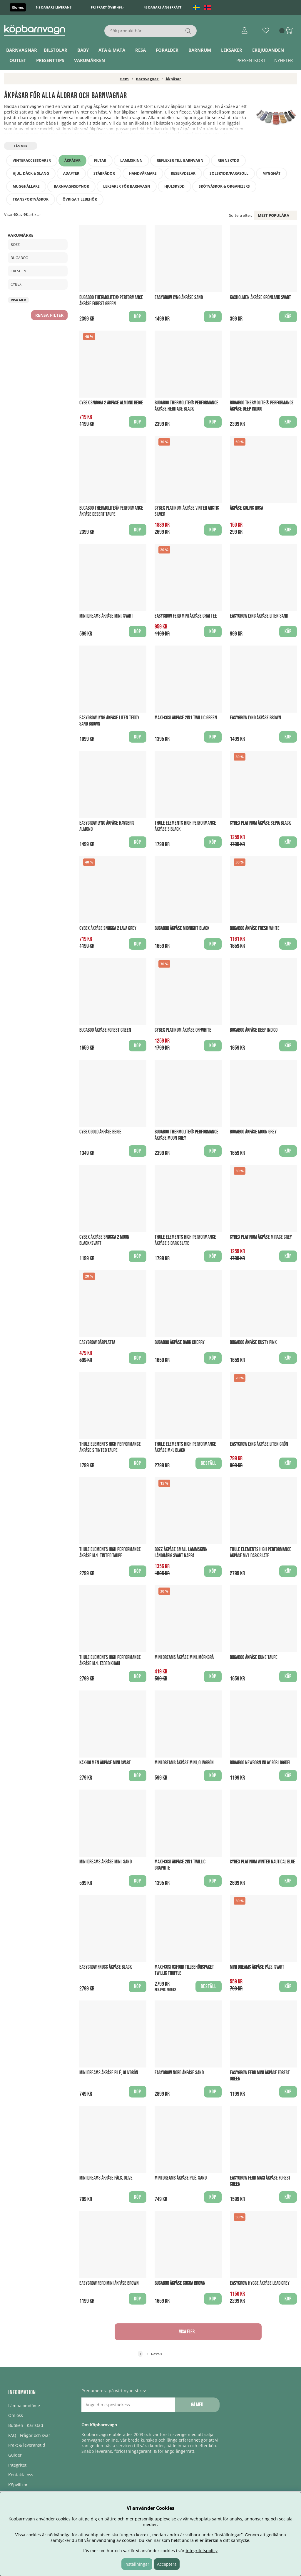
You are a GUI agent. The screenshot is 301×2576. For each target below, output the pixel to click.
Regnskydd (228, 160)
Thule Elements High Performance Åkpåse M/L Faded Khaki (110, 1660)
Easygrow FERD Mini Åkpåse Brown (109, 2283)
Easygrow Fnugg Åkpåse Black (105, 1967)
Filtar (100, 160)
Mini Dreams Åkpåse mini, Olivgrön (184, 1763)
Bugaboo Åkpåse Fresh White (255, 928)
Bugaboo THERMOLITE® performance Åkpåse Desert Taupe (111, 511)
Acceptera (167, 2564)
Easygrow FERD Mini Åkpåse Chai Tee (186, 616)
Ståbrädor (104, 173)
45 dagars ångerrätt (162, 7)
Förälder (167, 50)
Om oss (15, 2415)
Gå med (197, 2405)
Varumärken (89, 60)
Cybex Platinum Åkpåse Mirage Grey (261, 1237)
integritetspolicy (202, 2550)
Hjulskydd (174, 186)
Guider (15, 2455)
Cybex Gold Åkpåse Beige (100, 1132)
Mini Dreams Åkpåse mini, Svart (106, 616)
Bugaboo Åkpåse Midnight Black (182, 928)
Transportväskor (31, 199)
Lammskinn (131, 160)
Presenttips (50, 60)
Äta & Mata (111, 50)
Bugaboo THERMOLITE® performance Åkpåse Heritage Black (186, 406)
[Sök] (150, 31)
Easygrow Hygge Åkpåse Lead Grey (260, 2283)
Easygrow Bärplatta (97, 1342)
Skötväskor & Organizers (224, 186)
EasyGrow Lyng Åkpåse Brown (255, 718)
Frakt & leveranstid (26, 2445)
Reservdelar (183, 173)
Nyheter (283, 60)
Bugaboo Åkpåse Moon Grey (253, 1132)
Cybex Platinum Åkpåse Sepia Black (260, 823)
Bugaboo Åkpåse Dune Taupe (253, 1657)
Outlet (17, 60)
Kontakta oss (20, 2474)
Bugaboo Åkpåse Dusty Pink (253, 1342)
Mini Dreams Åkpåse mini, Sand (105, 1862)
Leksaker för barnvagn (126, 186)
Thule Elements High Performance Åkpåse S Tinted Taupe (110, 1447)
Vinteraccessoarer (32, 160)
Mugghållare (26, 186)
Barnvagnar (21, 50)
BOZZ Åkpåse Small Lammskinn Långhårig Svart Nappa (181, 1552)
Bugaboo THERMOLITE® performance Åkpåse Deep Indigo (262, 406)
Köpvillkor (18, 2484)
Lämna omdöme (24, 2405)
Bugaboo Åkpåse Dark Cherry (180, 1342)
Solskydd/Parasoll (229, 173)
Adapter (71, 173)
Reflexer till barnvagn (180, 160)
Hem (124, 78)
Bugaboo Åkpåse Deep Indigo (253, 1030)
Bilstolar (55, 50)
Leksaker (231, 50)
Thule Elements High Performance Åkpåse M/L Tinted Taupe (110, 1552)
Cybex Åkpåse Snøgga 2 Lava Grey (107, 928)
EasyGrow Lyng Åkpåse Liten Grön (259, 1444)
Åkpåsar (173, 78)
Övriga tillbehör (80, 199)
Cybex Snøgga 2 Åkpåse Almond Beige (111, 403)
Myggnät (271, 173)
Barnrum (199, 50)
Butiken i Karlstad (25, 2425)
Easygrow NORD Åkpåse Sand (179, 2073)
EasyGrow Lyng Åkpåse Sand (179, 297)
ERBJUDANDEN (268, 50)
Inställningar (136, 2564)
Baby (83, 50)
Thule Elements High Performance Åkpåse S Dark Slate (185, 1240)
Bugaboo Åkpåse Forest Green (105, 1030)
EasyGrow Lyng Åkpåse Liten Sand (259, 616)
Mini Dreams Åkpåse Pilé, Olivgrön (108, 2073)
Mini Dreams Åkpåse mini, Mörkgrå (184, 1657)
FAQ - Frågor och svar (29, 2435)
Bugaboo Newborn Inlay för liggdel (260, 1763)
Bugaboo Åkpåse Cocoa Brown (180, 2283)
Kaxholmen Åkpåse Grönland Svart (260, 297)
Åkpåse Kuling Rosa (246, 508)
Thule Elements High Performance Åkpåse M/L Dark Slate (260, 1552)
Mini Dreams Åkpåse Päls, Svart (257, 1967)
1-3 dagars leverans (53, 7)
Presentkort (250, 60)
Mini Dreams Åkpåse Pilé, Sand (181, 2178)
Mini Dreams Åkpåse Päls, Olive (106, 2178)
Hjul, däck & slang (31, 173)
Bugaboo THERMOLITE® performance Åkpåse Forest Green (111, 300)
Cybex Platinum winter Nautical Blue (262, 1862)
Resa (140, 50)
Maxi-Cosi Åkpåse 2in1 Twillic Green (186, 718)
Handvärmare (143, 173)
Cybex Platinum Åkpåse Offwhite (183, 1030)
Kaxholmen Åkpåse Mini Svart (105, 1763)
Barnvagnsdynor (71, 186)
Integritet (17, 2465)
